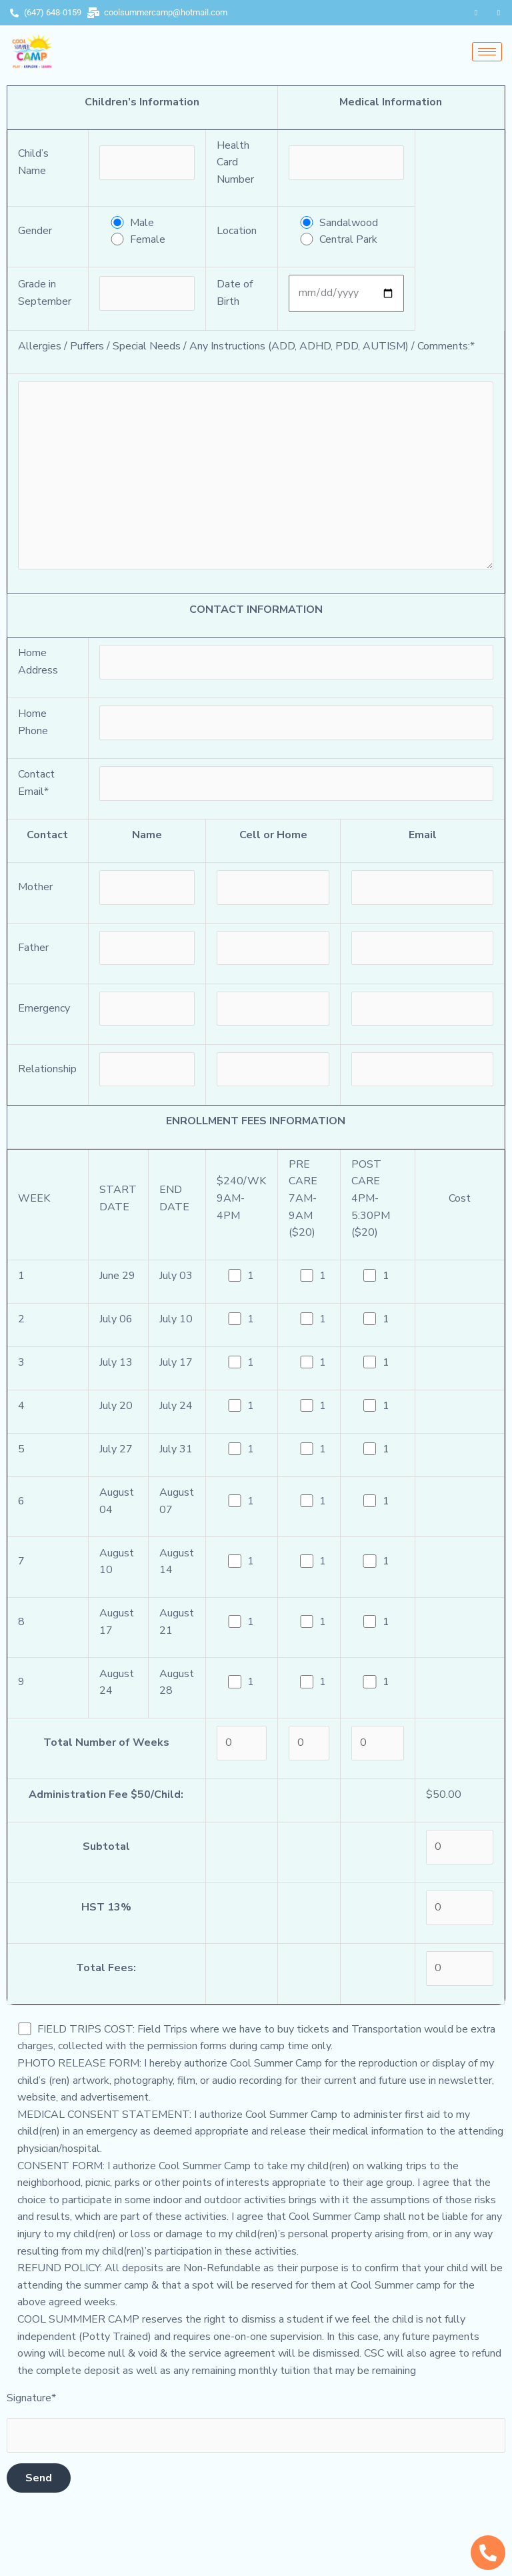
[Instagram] (499, 13)
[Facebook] (476, 13)
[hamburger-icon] (487, 51)
